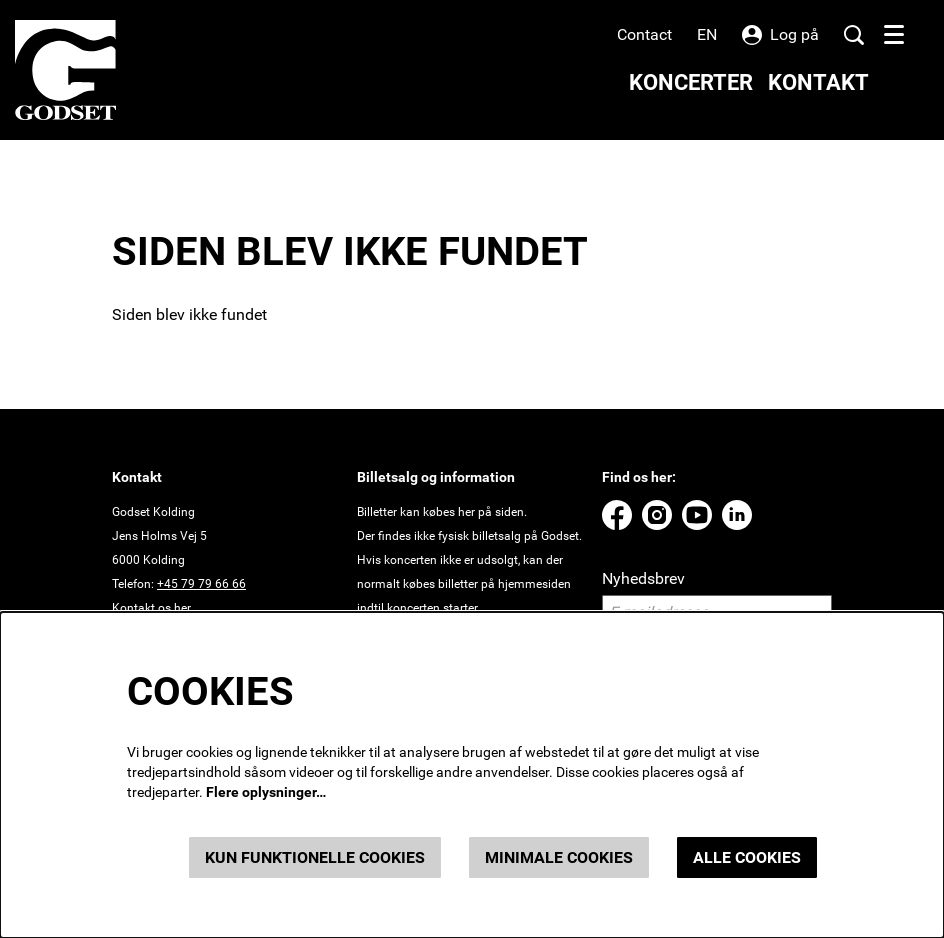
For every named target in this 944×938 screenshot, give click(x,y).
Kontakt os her (151, 608)
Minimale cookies (559, 857)
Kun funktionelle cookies (315, 857)
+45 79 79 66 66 (201, 584)
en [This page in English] (707, 35)
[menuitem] (691, 82)
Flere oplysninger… (266, 792)
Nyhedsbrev (643, 578)
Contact (644, 34)
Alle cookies (747, 857)
